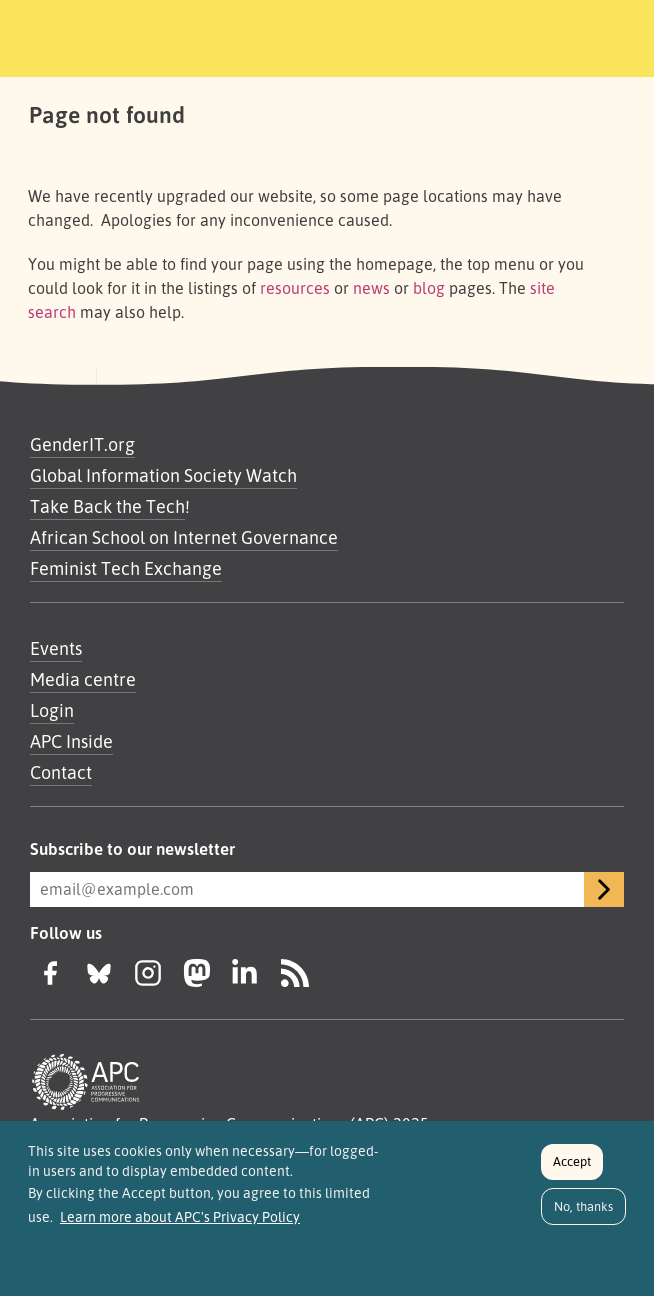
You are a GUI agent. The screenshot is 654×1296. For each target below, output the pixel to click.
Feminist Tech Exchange (126, 568)
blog (429, 288)
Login (52, 710)
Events (56, 648)
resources (295, 288)
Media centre (83, 679)
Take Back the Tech (107, 506)
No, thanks (583, 1213)
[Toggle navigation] (554, 35)
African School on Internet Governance (184, 537)
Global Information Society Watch (163, 475)
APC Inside (71, 741)
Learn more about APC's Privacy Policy (180, 1225)
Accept (572, 1169)
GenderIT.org (82, 444)
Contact (61, 772)
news (371, 288)
